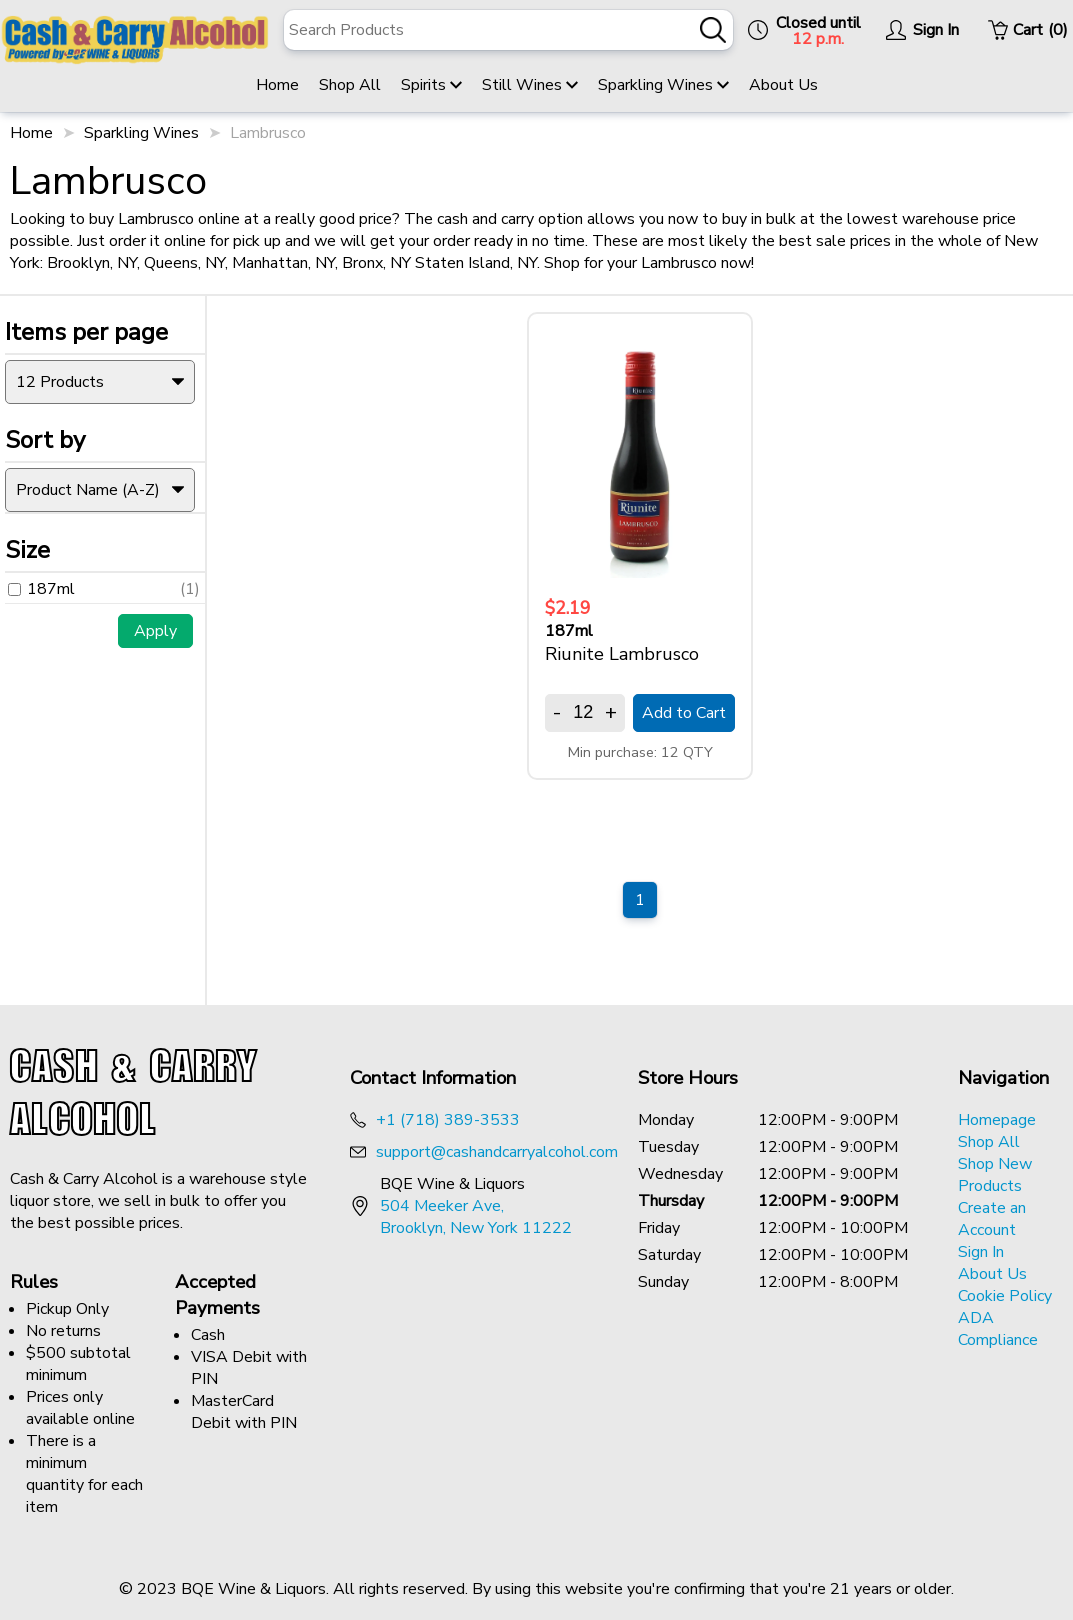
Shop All (350, 85)
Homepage (997, 1120)
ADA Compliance (998, 1329)
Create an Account (992, 1219)
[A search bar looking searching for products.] (508, 30)
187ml (41, 579)
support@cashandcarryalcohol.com (497, 1152)
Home (277, 85)
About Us (783, 85)
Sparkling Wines (663, 85)
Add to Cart (684, 713)
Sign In (981, 1252)
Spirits (431, 85)
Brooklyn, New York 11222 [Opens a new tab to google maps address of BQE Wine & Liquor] (476, 1228)
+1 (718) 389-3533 (448, 1120)
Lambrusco (268, 133)
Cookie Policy (1005, 1296)
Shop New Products (995, 1175)
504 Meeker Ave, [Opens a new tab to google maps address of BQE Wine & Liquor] (442, 1206)
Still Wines (530, 85)
